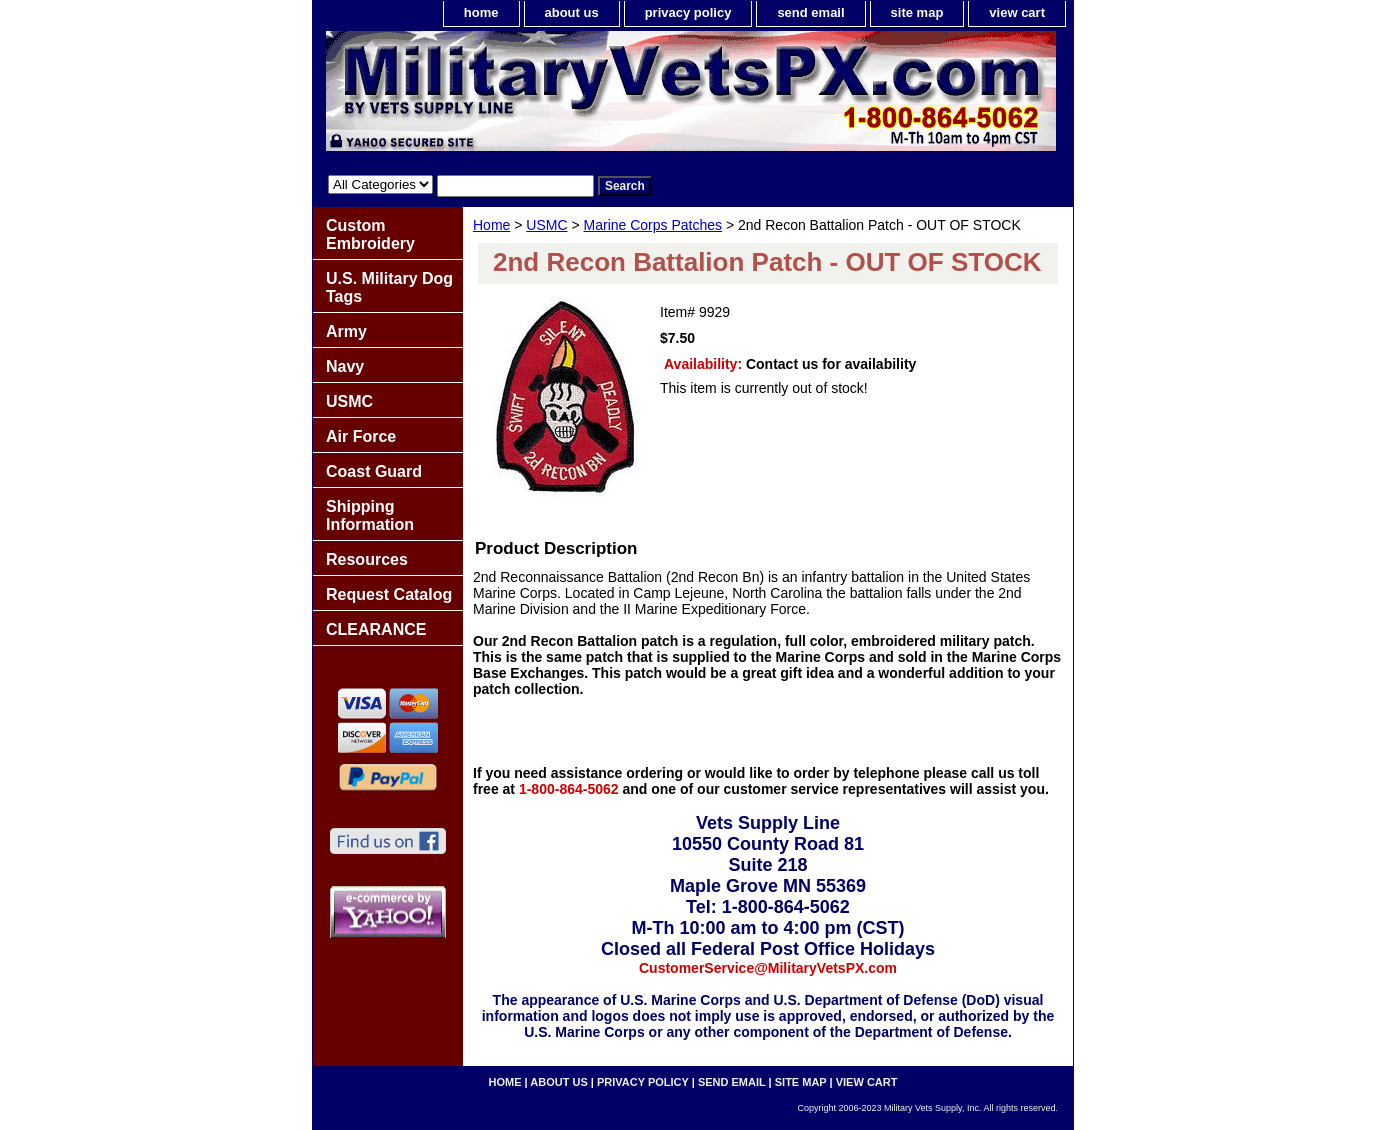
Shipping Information (370, 515)
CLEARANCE (376, 629)
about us (572, 12)
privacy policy (688, 12)
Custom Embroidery (370, 234)
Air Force (361, 436)
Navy (345, 366)
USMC (546, 225)
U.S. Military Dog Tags (389, 287)
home (481, 12)
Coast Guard (374, 471)
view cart (1017, 12)
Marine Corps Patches (653, 225)
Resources (367, 559)
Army (346, 331)
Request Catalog (389, 594)
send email (810, 12)
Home (491, 225)
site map (917, 12)
